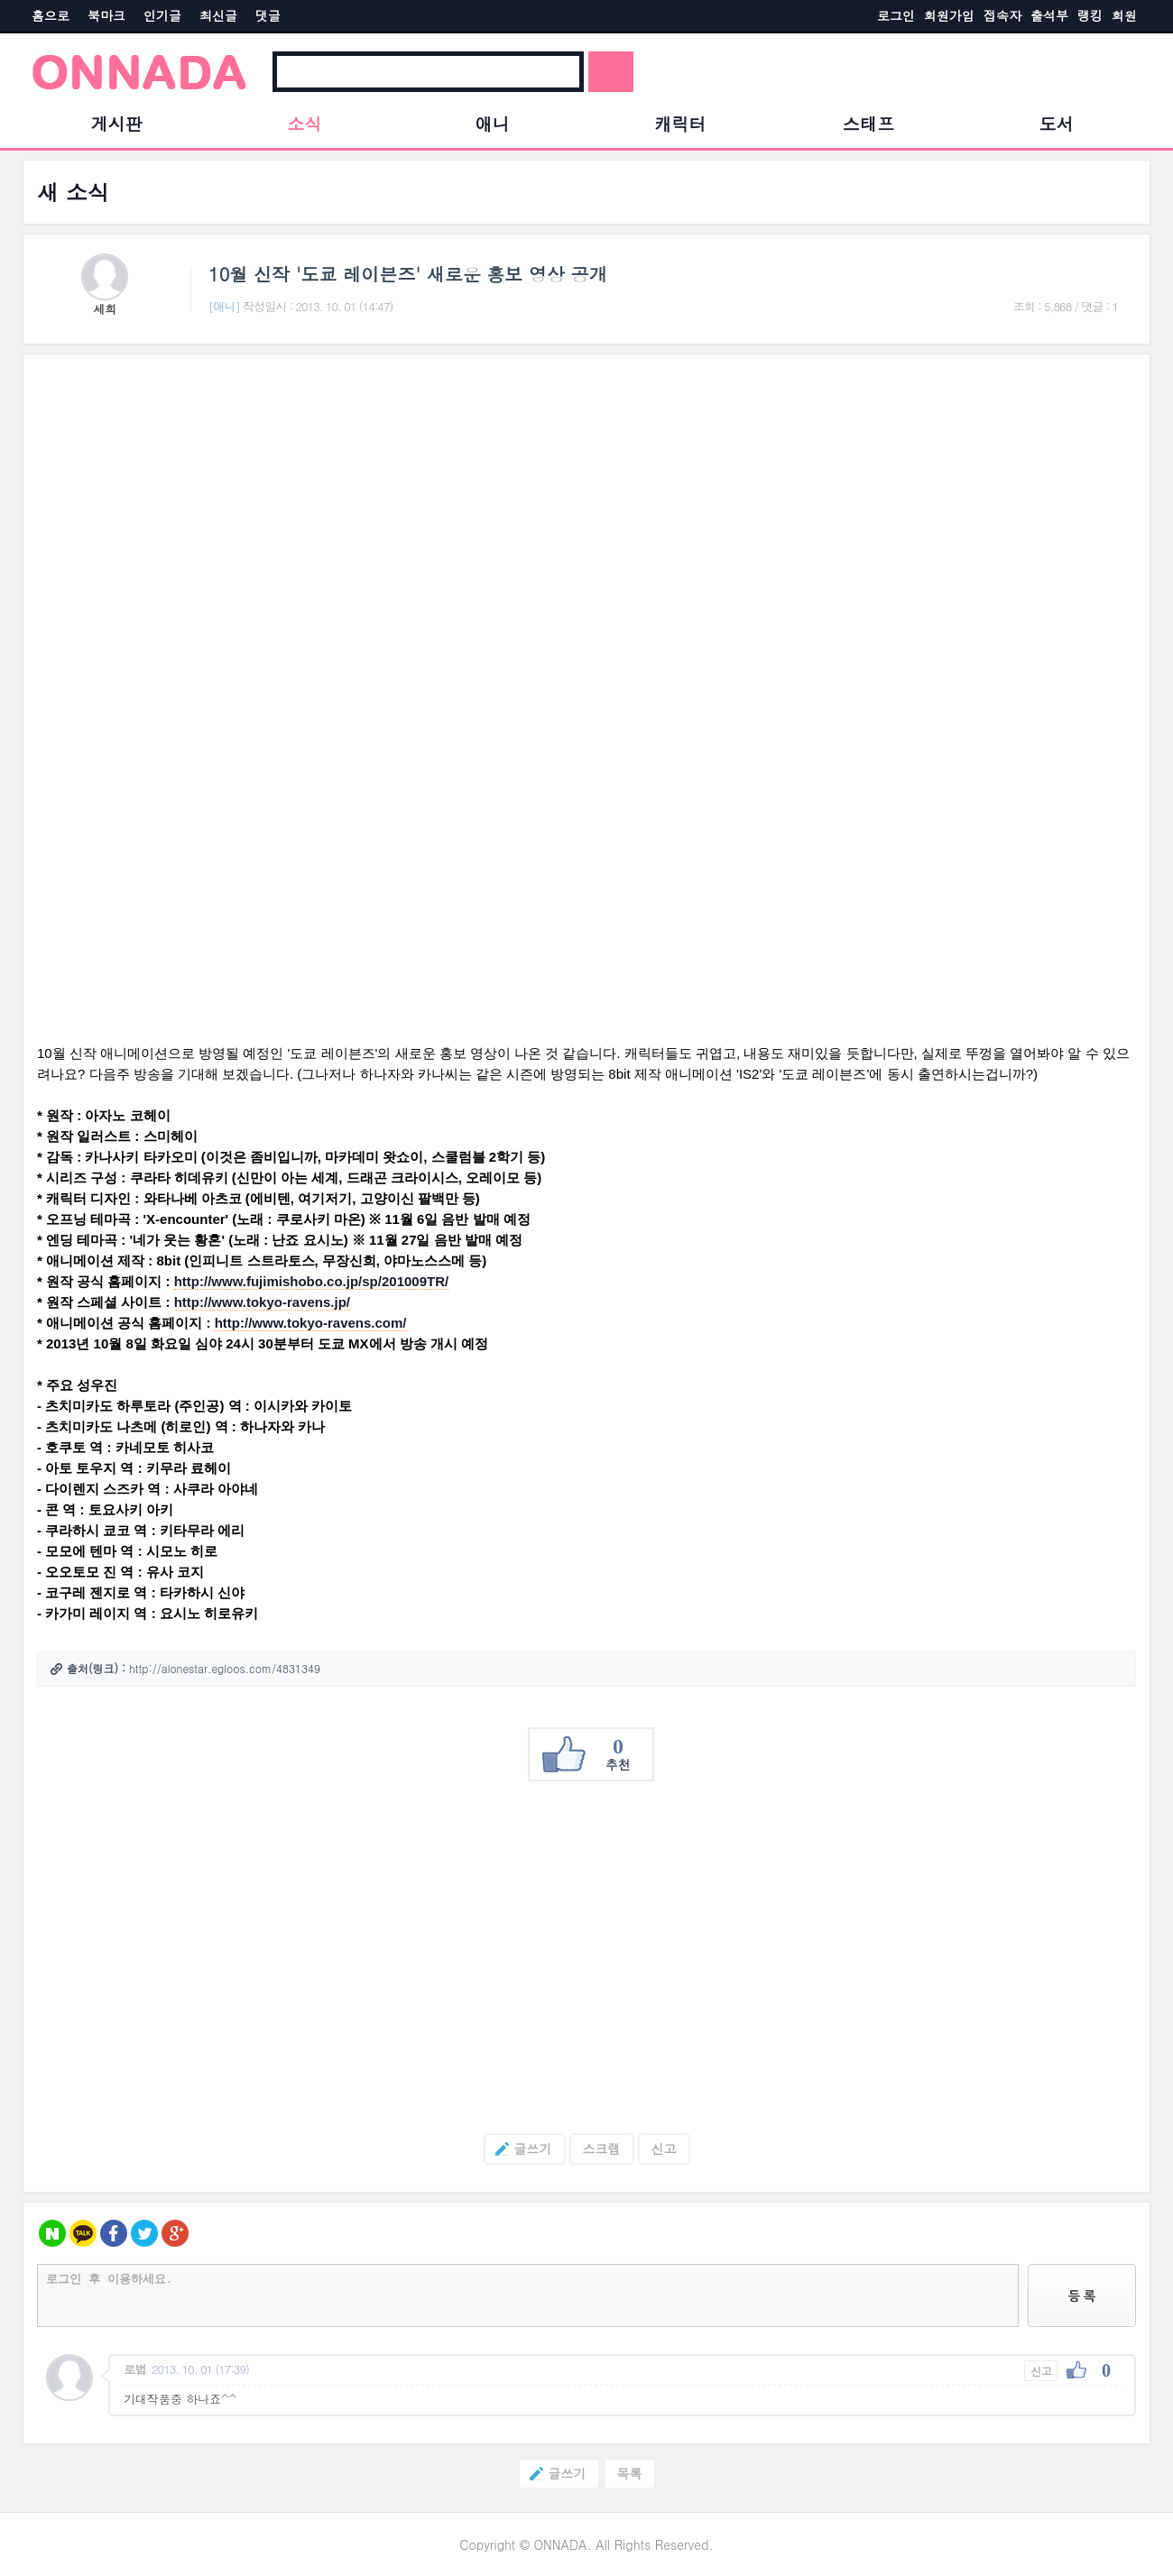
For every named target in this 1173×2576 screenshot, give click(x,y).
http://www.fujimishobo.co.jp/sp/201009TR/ (311, 1281)
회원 (1124, 15)
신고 (664, 2148)
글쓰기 (518, 2149)
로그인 (896, 15)
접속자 (1002, 15)
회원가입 (949, 15)
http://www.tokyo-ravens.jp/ (262, 1302)
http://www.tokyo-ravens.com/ (311, 1322)
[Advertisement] (578, 1957)
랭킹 (1090, 15)
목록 (629, 2473)
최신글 (218, 15)
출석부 (1049, 15)
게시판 (117, 123)
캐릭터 (681, 123)
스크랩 (602, 2148)
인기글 (162, 15)
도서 (1056, 123)
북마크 (106, 15)
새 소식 (73, 192)
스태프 (868, 123)
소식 (304, 123)
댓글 (268, 15)
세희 (104, 308)
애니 (493, 123)
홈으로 (50, 15)
